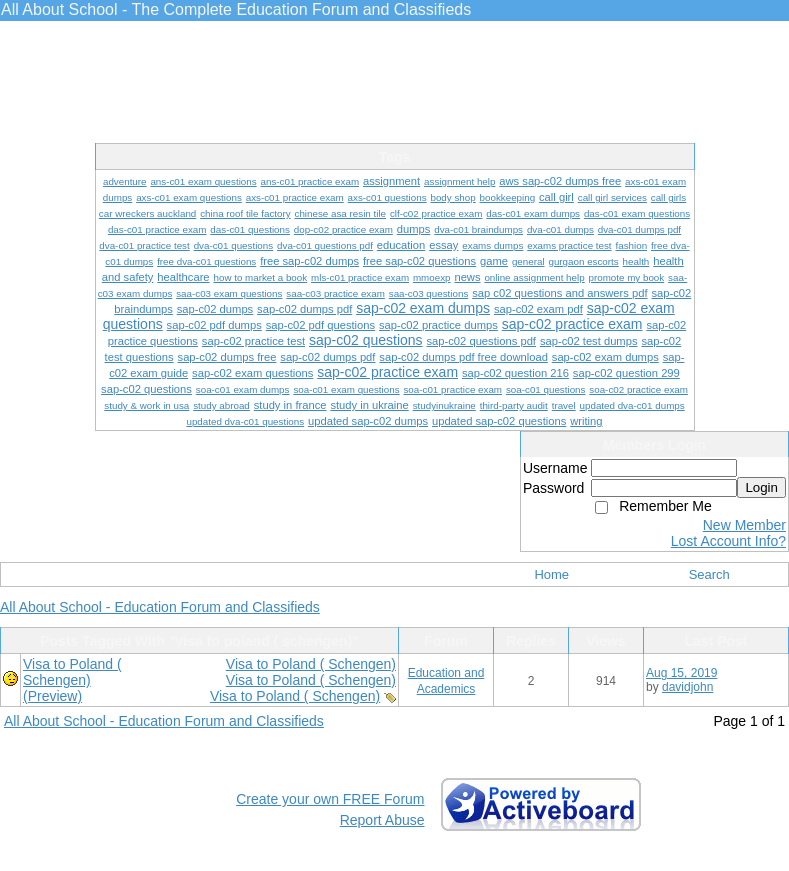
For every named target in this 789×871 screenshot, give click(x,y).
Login (761, 487)
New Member (744, 525)
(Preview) (52, 696)
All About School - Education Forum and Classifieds (160, 607)
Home (551, 574)
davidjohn (687, 687)
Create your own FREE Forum (330, 799)
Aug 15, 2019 (681, 673)
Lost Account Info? (728, 541)
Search (709, 574)
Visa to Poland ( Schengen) (311, 664)
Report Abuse (382, 820)
